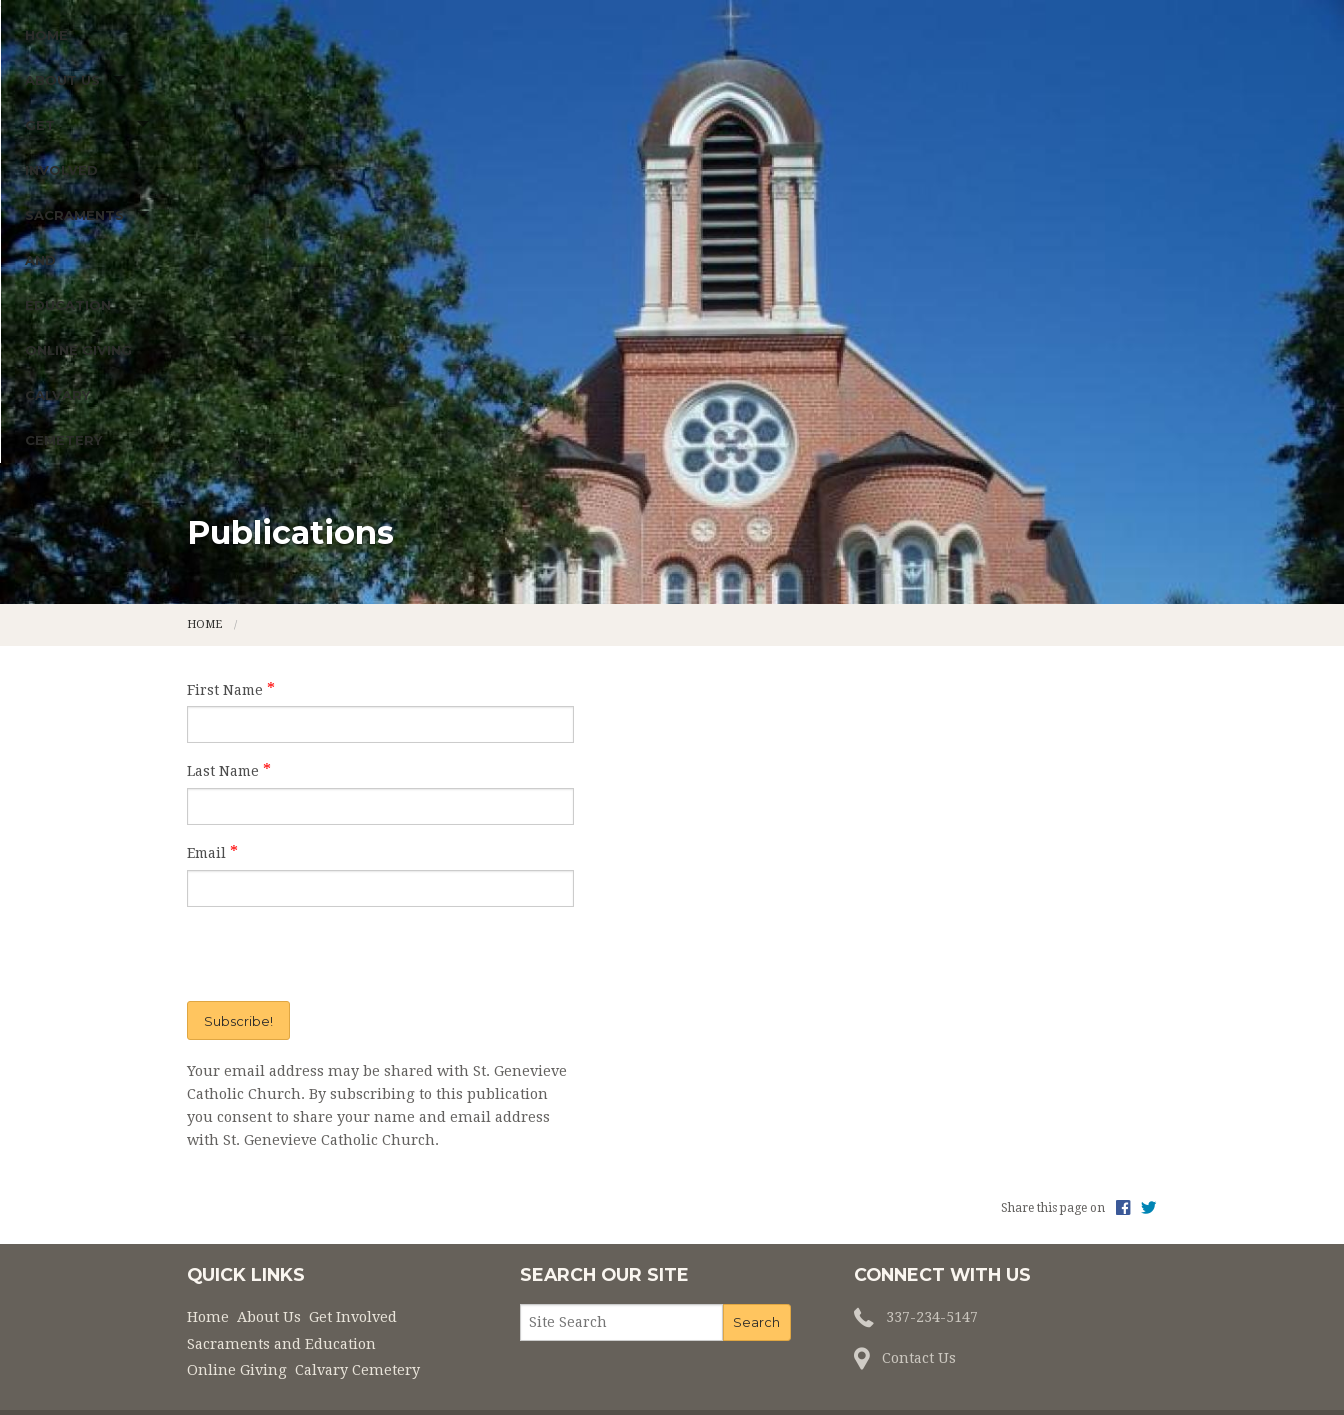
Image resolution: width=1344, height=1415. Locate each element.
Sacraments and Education (644, 346)
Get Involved (433, 346)
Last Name (223, 702)
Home (218, 346)
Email (206, 783)
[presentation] (313, 885)
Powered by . (826, 1367)
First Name (225, 620)
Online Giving (854, 346)
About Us (297, 346)
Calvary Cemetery (1001, 346)
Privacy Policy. (935, 1367)
